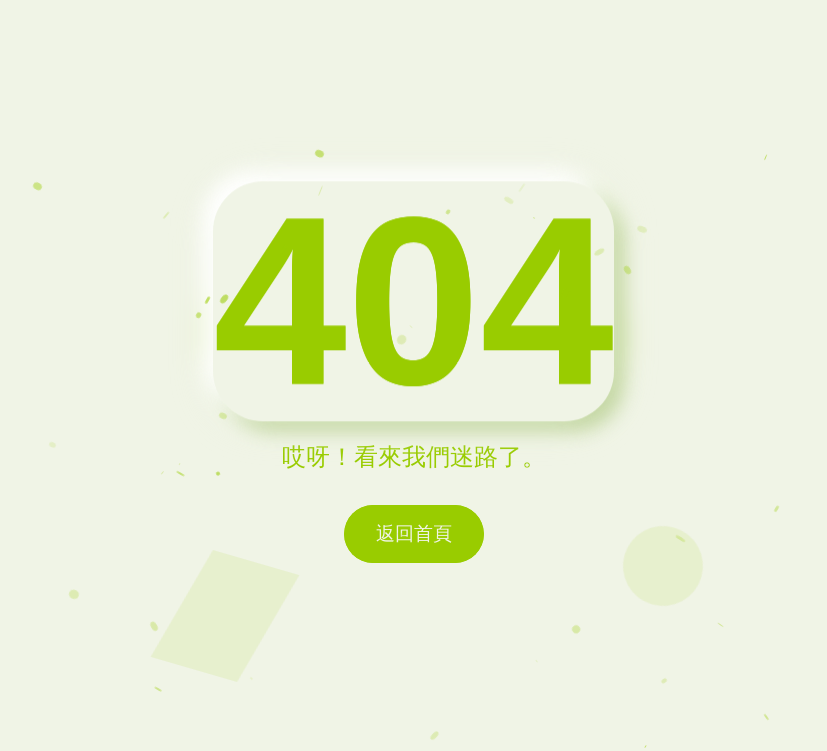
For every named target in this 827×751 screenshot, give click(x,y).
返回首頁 (414, 533)
